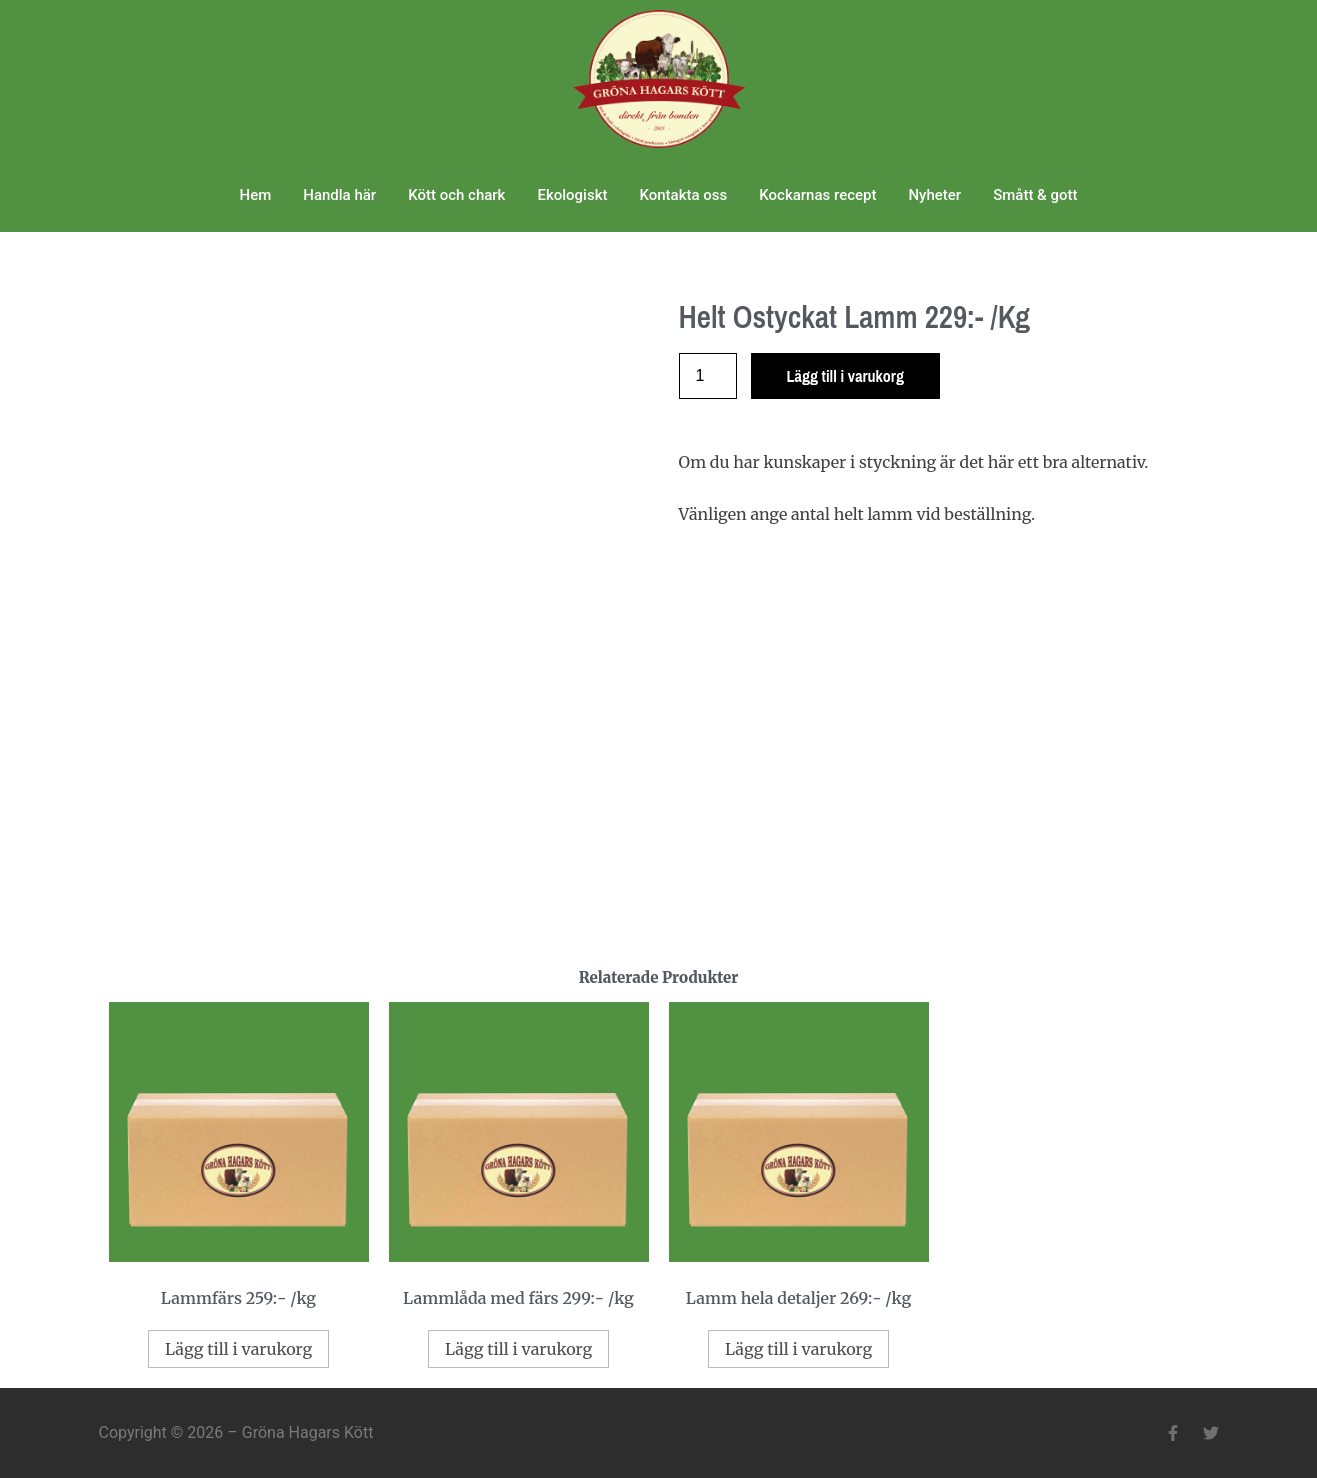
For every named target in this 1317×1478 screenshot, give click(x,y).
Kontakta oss (683, 195)
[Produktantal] (708, 376)
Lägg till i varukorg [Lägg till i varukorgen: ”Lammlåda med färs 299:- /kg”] (518, 1349)
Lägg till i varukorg (845, 376)
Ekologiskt (572, 195)
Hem (256, 195)
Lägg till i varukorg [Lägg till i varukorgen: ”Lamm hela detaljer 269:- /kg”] (798, 1349)
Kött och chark (456, 195)
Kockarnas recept (817, 195)
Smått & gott (1035, 195)
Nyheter (934, 195)
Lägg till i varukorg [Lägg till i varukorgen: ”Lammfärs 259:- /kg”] (238, 1349)
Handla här (339, 195)
